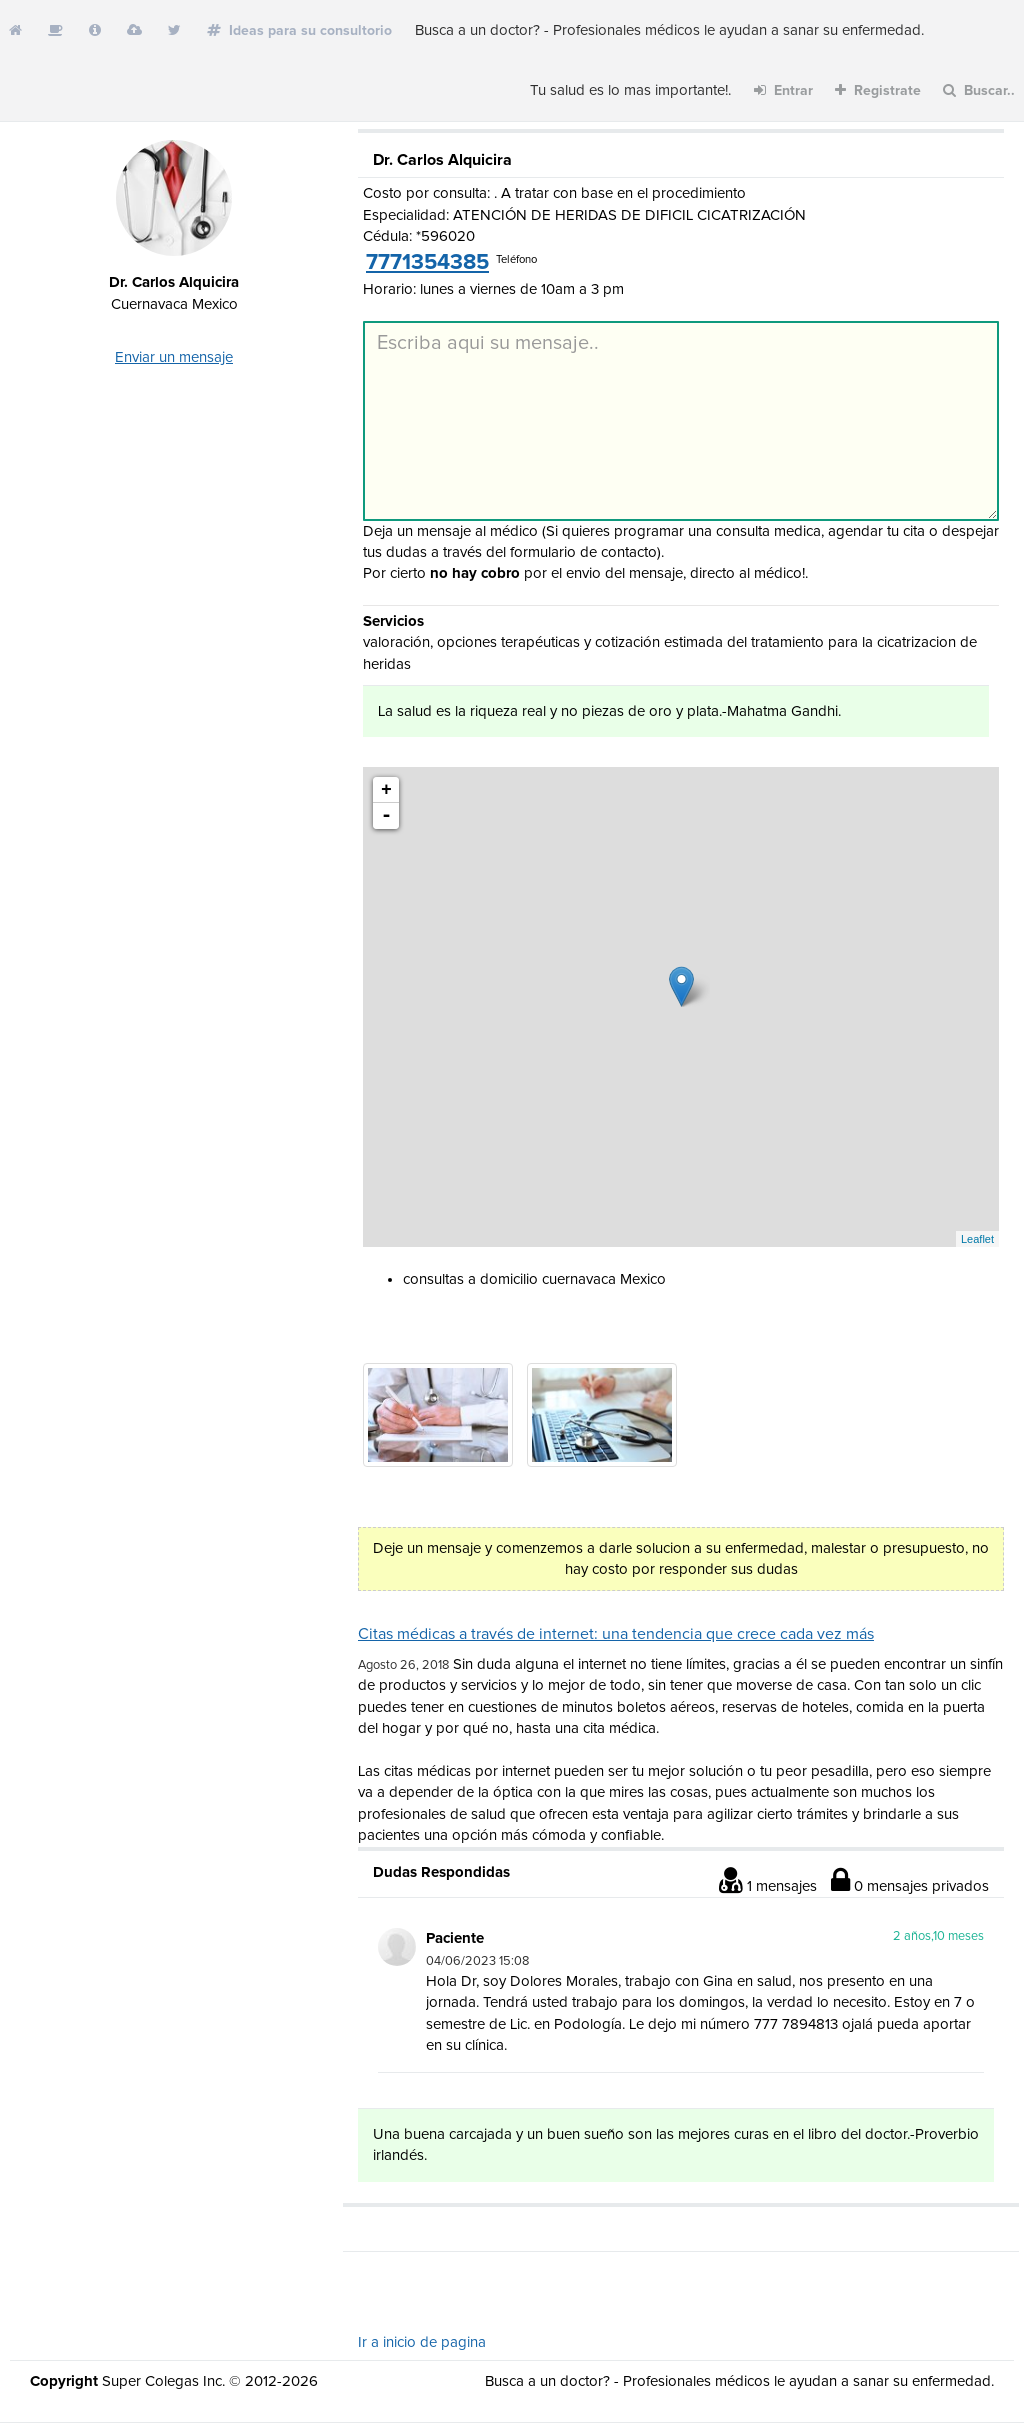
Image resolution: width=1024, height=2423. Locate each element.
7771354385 (427, 263)
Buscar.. (979, 90)
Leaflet (977, 1239)
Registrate (878, 90)
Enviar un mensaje (174, 357)
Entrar (783, 90)
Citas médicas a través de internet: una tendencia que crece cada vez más (616, 1634)
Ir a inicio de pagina (422, 2342)
